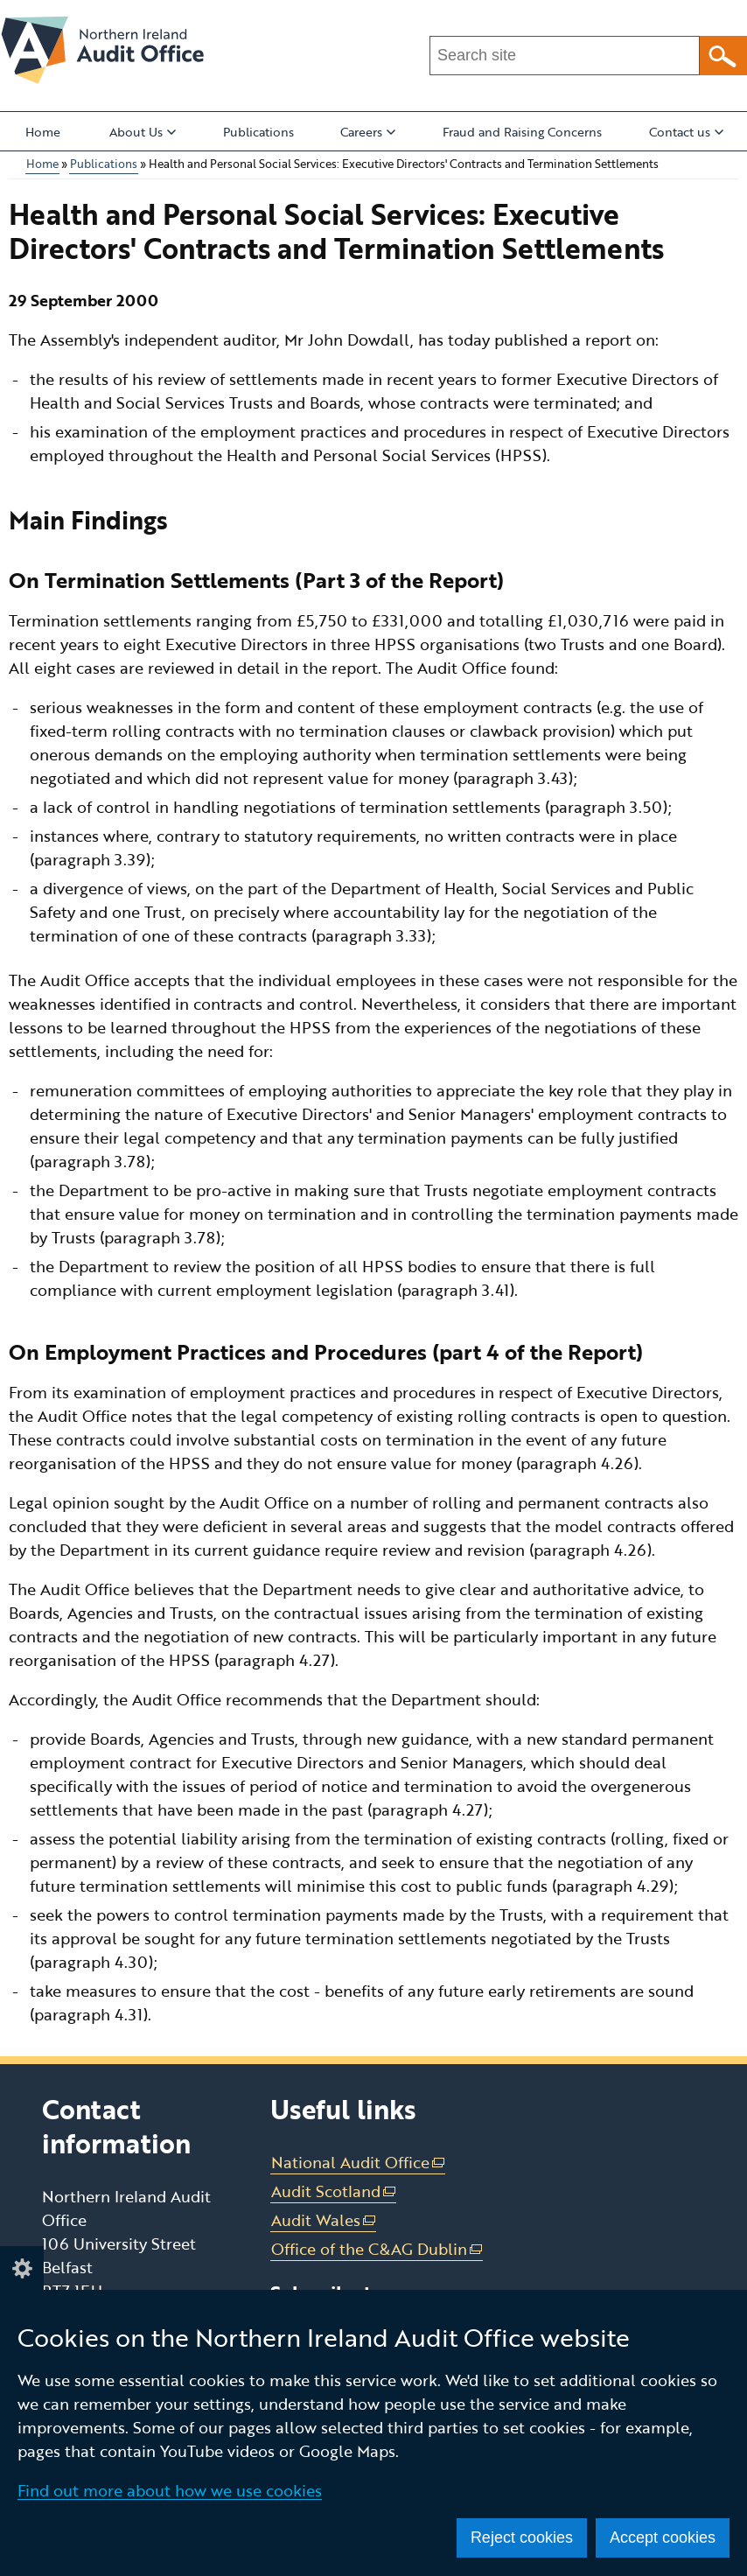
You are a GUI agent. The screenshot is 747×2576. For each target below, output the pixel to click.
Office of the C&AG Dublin (377, 2249)
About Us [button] (142, 131)
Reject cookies (522, 2537)
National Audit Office (358, 2162)
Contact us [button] (686, 131)
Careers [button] (367, 131)
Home (42, 131)
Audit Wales (324, 2220)
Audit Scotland (334, 2191)
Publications (258, 131)
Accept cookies (663, 2537)
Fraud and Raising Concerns (522, 131)
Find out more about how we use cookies (169, 2490)
